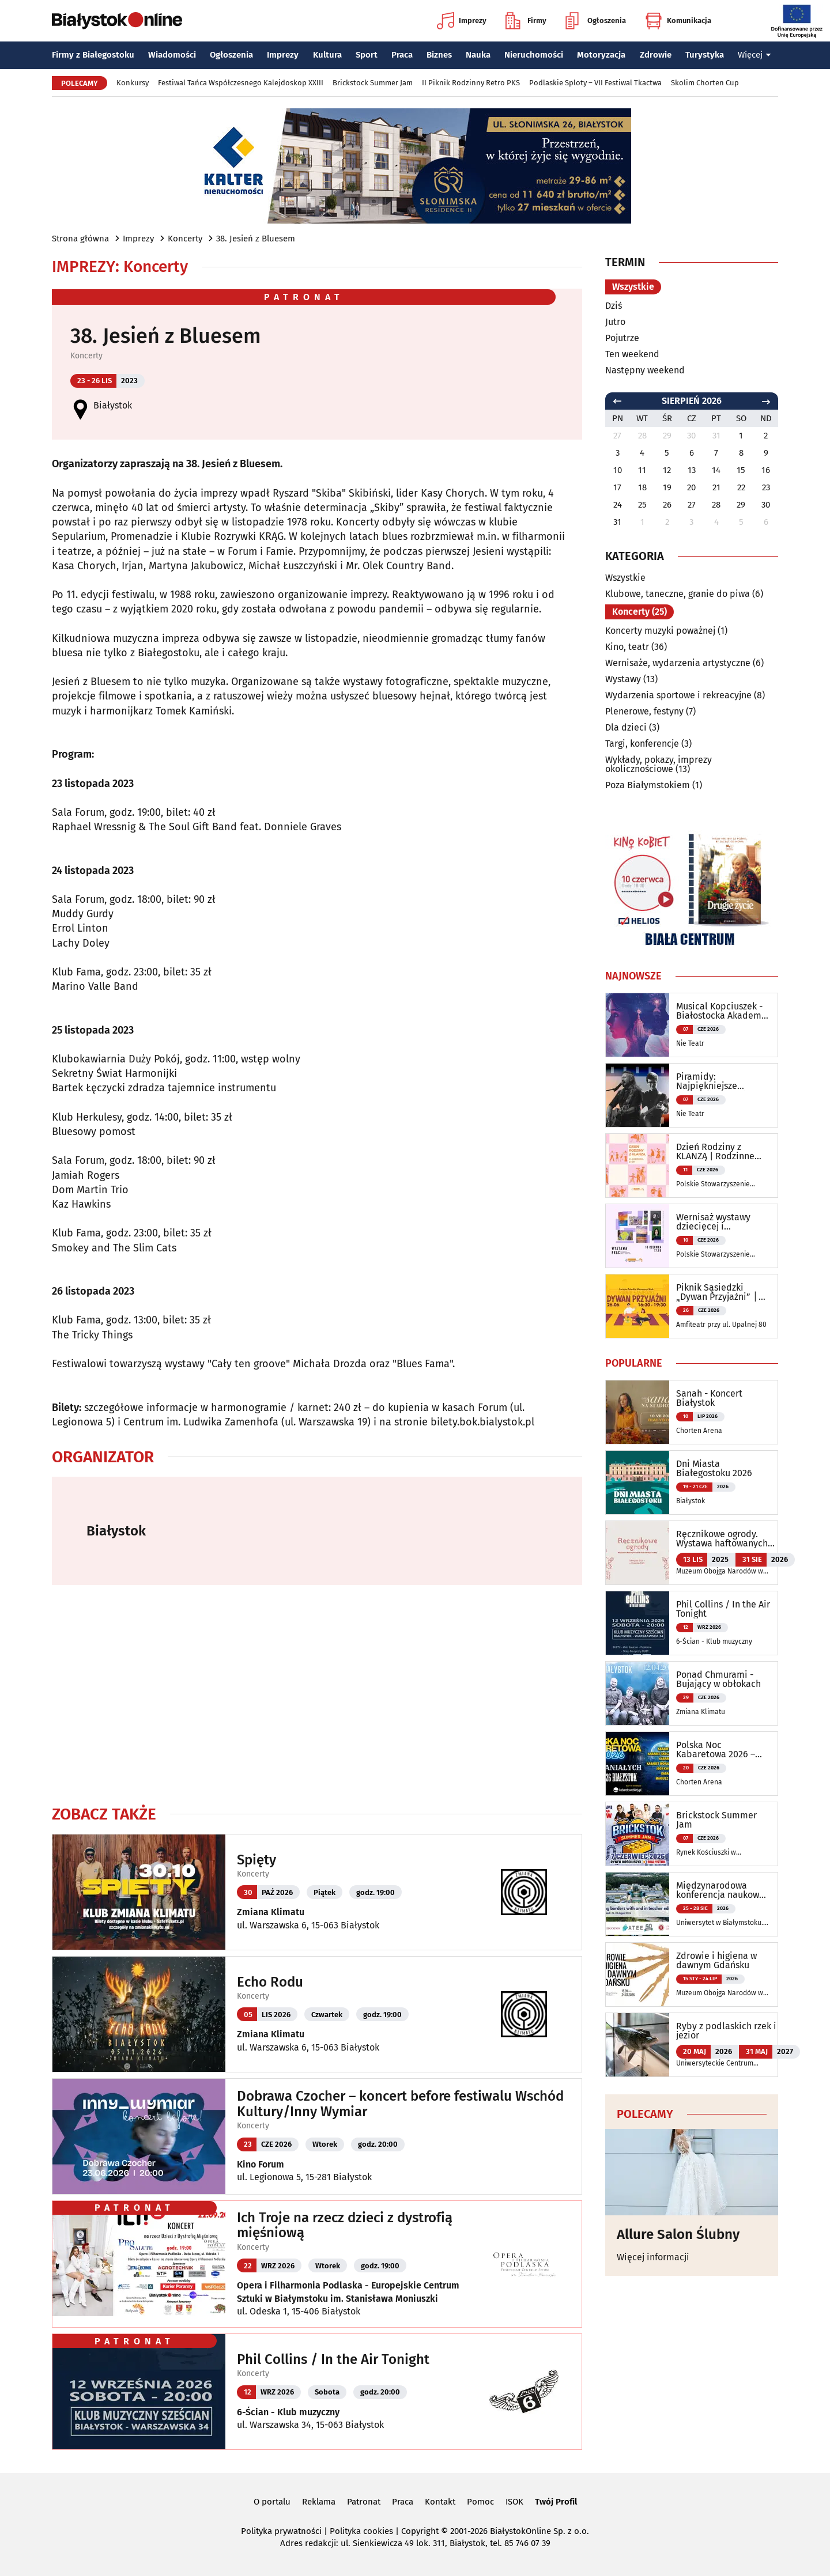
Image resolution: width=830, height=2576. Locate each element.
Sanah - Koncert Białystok (709, 1398)
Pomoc (480, 2501)
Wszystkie (633, 286)
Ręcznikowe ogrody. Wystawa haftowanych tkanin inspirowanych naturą (722, 1539)
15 (741, 470)
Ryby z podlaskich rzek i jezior (726, 2031)
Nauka (478, 55)
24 (617, 505)
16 (765, 470)
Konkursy (132, 82)
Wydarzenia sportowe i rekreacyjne (678, 695)
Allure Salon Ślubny (678, 2234)
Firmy (525, 20)
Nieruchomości (533, 55)
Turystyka (704, 55)
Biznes (439, 55)
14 (716, 470)
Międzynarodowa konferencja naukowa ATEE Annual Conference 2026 (720, 1890)
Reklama (318, 2501)
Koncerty (185, 238)
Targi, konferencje (642, 743)
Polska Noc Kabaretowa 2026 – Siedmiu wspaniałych (720, 1750)
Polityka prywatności (281, 2531)
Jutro (615, 321)
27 (692, 505)
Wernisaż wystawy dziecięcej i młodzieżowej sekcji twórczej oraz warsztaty (717, 1222)
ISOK (514, 2501)
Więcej (754, 55)
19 (667, 487)
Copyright (420, 2531)
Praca (402, 55)
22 (741, 487)
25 (642, 505)
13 (692, 470)
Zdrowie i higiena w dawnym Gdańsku (716, 1960)
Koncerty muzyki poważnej (660, 630)
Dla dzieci (626, 727)
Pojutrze (622, 337)
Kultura (327, 55)
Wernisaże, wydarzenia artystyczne (677, 662)
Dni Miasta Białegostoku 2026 (714, 1468)
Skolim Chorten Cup (705, 82)
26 (667, 505)
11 (642, 470)
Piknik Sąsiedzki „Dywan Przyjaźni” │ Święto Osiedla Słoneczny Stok (717, 1292)
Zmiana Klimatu (270, 1912)
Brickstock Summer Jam (373, 82)
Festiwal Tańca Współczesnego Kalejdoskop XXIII (240, 82)
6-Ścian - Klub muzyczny (288, 2412)
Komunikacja (678, 20)
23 (766, 487)
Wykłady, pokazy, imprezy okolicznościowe (658, 764)
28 (716, 505)
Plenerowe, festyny (644, 711)
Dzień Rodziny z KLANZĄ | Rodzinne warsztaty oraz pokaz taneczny (719, 1152)
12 (667, 470)
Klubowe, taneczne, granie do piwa (677, 593)
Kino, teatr (627, 646)
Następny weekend (645, 370)
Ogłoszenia (595, 20)
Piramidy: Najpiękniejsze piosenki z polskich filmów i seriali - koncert (716, 1081)
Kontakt (440, 2501)
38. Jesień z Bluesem (255, 238)
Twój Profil (556, 2501)
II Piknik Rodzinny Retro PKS (471, 82)
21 (716, 487)
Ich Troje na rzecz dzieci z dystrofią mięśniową (344, 2225)
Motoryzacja (601, 55)
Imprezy (461, 20)
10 (617, 470)
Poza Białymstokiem (647, 785)
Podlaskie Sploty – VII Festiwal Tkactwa (595, 82)
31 (617, 522)
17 (617, 487)
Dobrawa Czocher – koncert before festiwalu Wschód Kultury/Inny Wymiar (400, 2104)
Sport (367, 55)
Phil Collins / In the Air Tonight (333, 2359)
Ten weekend (632, 354)
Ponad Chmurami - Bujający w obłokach (718, 1679)
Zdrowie (655, 55)
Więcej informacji (653, 2257)
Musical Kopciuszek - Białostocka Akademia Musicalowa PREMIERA (722, 1011)
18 (642, 487)
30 (765, 505)
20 (691, 487)
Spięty (256, 1859)
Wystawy (623, 679)
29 (741, 505)
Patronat (363, 2501)
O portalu (272, 2501)
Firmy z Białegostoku (93, 55)
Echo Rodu (270, 1981)
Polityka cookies (361, 2531)
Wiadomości (172, 55)
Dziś (613, 305)
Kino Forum (260, 2164)
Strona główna (80, 238)
